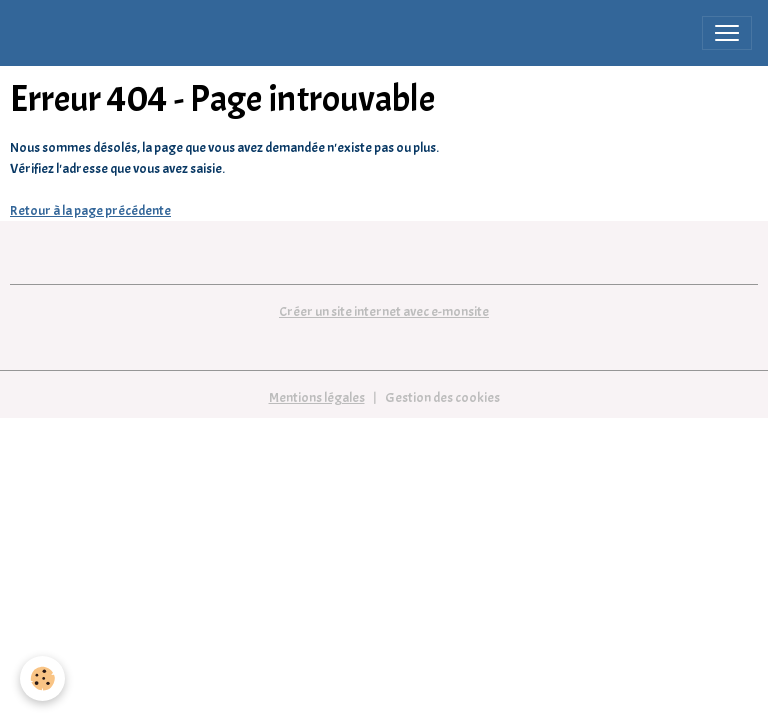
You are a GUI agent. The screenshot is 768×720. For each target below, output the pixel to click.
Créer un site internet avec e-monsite (384, 311)
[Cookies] (42, 678)
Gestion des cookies (442, 397)
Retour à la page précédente (90, 210)
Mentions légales (317, 397)
